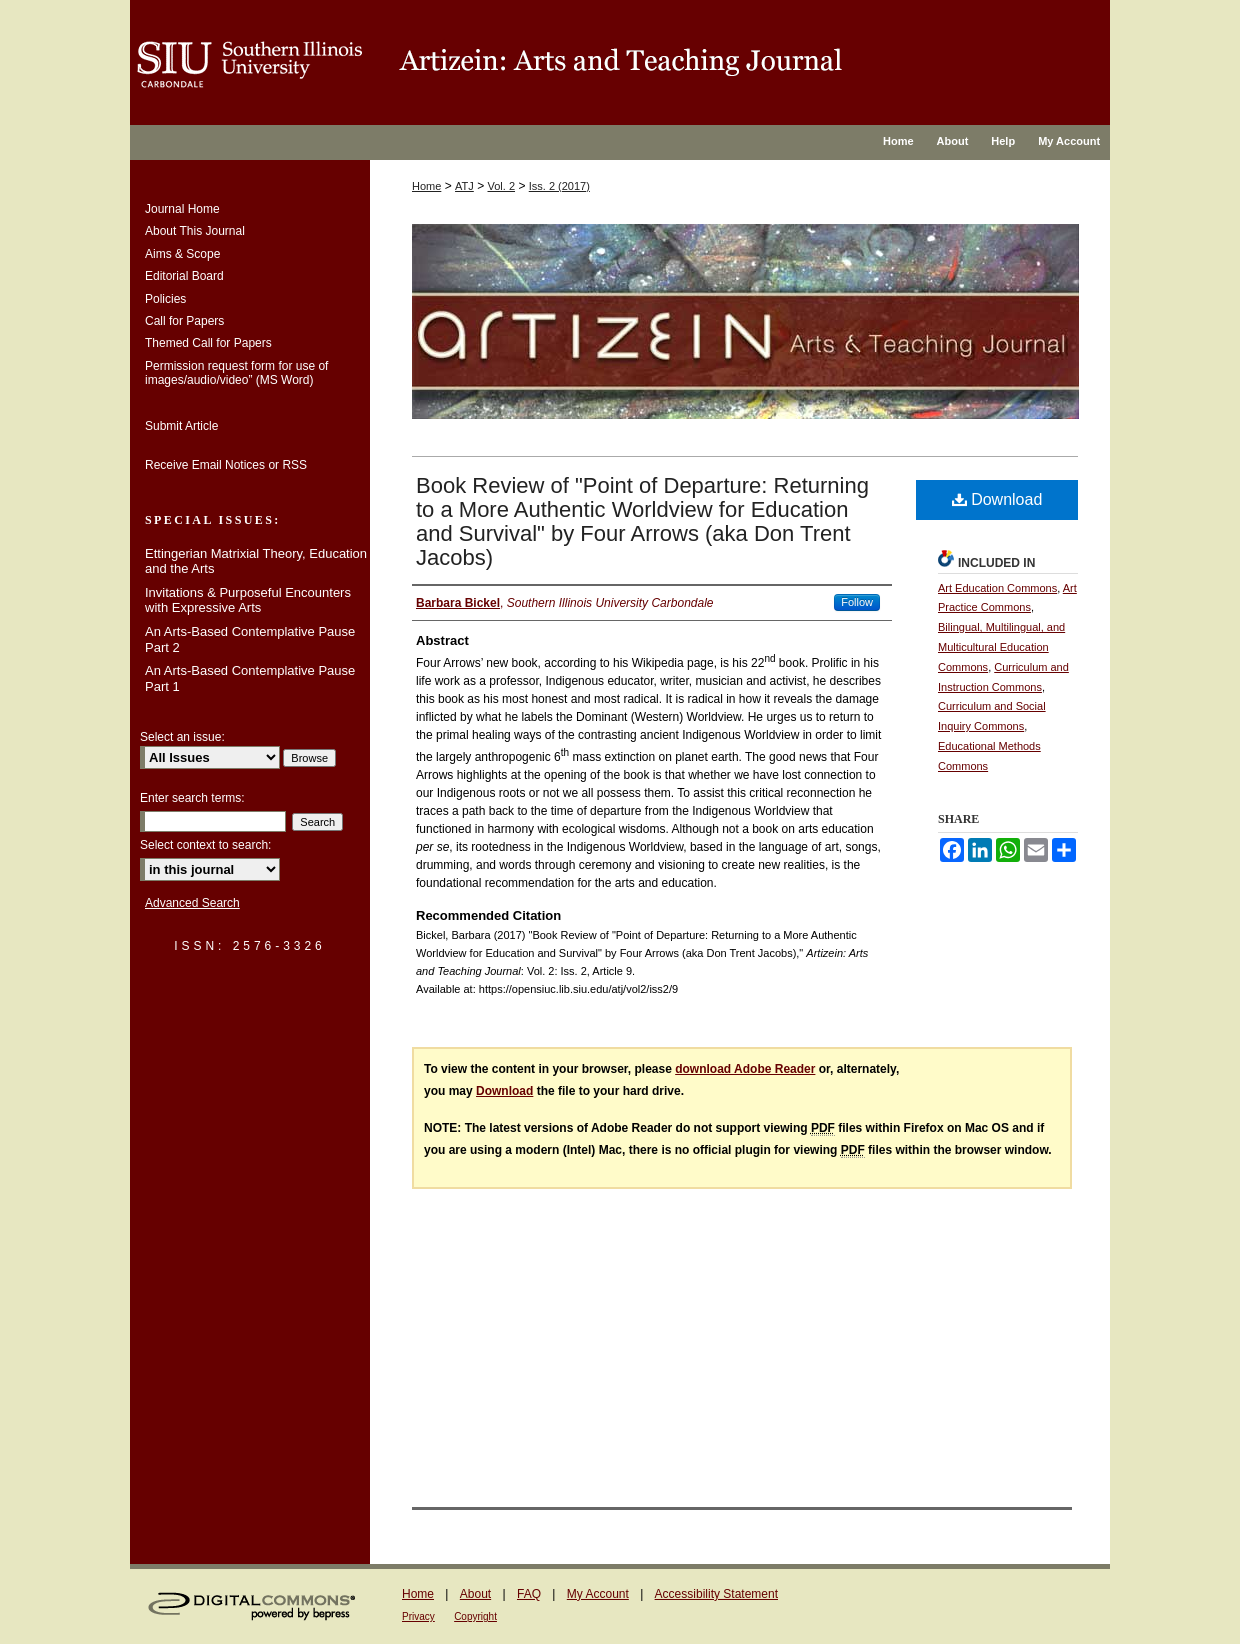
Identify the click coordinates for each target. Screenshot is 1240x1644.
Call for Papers (184, 321)
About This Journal (195, 231)
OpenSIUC (740, 62)
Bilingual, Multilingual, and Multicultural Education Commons (1001, 647)
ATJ (464, 186)
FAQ (529, 1594)
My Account (598, 1594)
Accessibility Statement (716, 1594)
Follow (857, 602)
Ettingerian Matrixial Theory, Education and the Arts (256, 561)
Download (997, 499)
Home (426, 186)
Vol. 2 (502, 186)
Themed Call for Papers (208, 343)
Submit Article (181, 426)
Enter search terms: (192, 798)
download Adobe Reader (745, 1069)
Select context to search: (205, 845)
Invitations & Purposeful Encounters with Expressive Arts (248, 600)
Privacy (418, 1616)
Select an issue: (182, 737)
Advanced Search (192, 903)
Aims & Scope (182, 254)
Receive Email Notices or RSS (226, 465)
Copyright (475, 1616)
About (475, 1594)
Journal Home (182, 209)
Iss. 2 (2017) (559, 186)
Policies (165, 299)
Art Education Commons (997, 588)
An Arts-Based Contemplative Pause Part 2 (250, 639)
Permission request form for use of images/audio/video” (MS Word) (236, 373)
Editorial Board (184, 276)
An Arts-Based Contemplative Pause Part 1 (250, 678)
